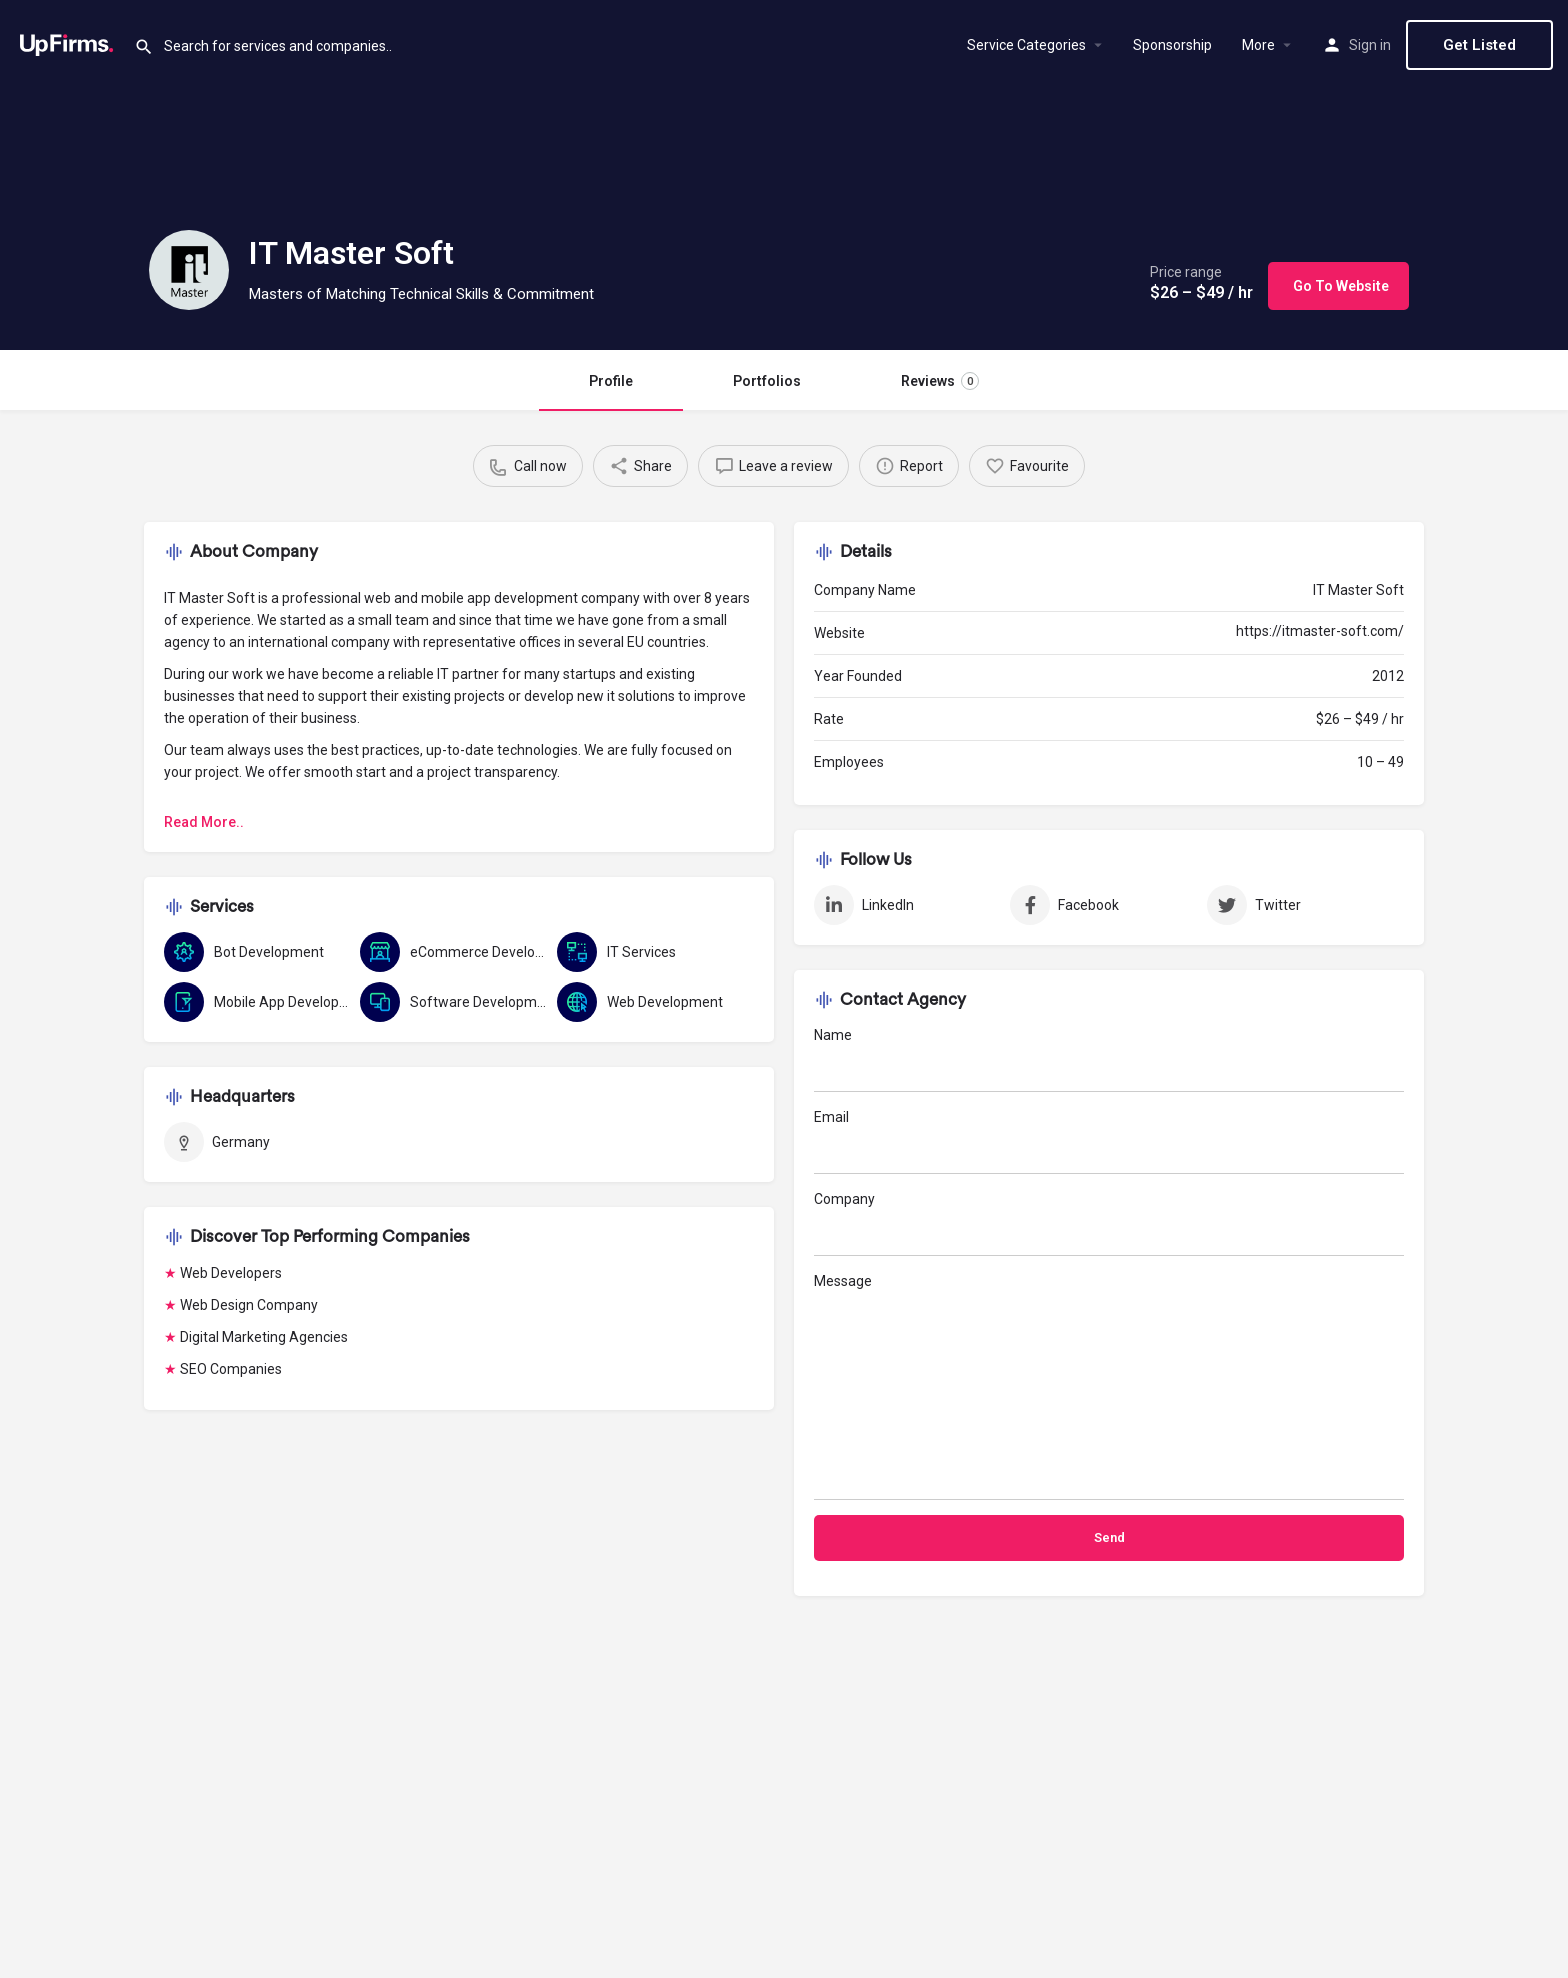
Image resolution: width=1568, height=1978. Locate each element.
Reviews (940, 381)
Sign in (1370, 45)
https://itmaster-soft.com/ (1320, 631)
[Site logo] (67, 43)
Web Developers (231, 1273)
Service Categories (1026, 45)
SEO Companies (231, 1369)
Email (1109, 1141)
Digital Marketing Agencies (264, 1337)
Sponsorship (1172, 45)
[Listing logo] (189, 270)
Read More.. (204, 822)
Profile (611, 381)
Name (1109, 1059)
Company (1109, 1223)
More (1258, 45)
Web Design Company (249, 1305)
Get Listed (1479, 45)
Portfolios (767, 381)
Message (1109, 1386)
